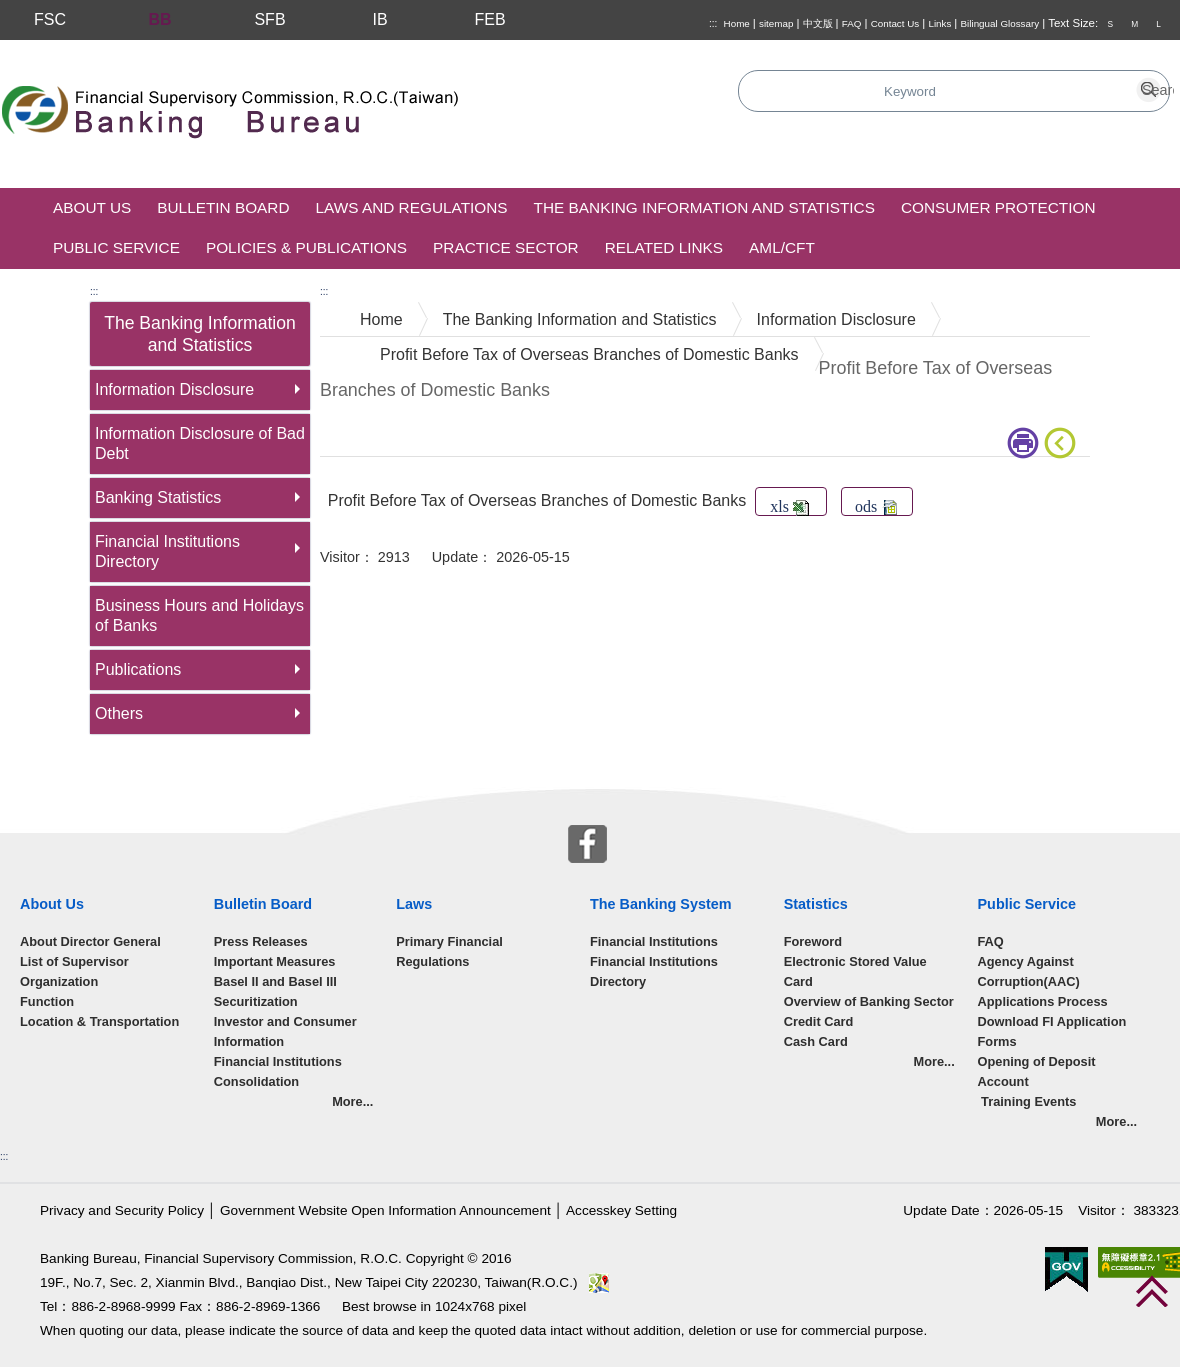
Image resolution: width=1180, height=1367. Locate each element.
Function (47, 1001)
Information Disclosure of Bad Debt (200, 443)
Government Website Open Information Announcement (385, 1210)
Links (939, 23)
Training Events (1027, 1101)
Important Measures (275, 961)
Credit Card (819, 1021)
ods (876, 506)
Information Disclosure (174, 389)
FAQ (852, 23)
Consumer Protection (998, 207)
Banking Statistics (158, 497)
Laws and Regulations (412, 207)
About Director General (90, 941)
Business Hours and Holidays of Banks (199, 615)
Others (119, 713)
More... (352, 1101)
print (1023, 443)
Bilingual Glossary (1000, 23)
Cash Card (816, 1041)
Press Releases (261, 941)
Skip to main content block (93, 50)
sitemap (776, 23)
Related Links (664, 247)
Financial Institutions (654, 941)
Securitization (256, 1001)
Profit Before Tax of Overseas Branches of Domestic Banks (589, 354)
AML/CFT (782, 247)
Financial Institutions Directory (167, 551)
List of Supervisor (74, 961)
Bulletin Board (223, 207)
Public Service (116, 247)
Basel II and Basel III (275, 981)
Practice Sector (506, 247)
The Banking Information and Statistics (704, 207)
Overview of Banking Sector (869, 1001)
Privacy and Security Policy (122, 1210)
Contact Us (895, 23)
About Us (92, 207)
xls (789, 506)
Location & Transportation (99, 1021)
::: (713, 23)
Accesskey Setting (621, 1210)
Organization (59, 981)
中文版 (818, 23)
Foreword (813, 941)
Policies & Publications (306, 247)
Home (737, 23)
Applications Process (1043, 1001)
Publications (138, 669)
